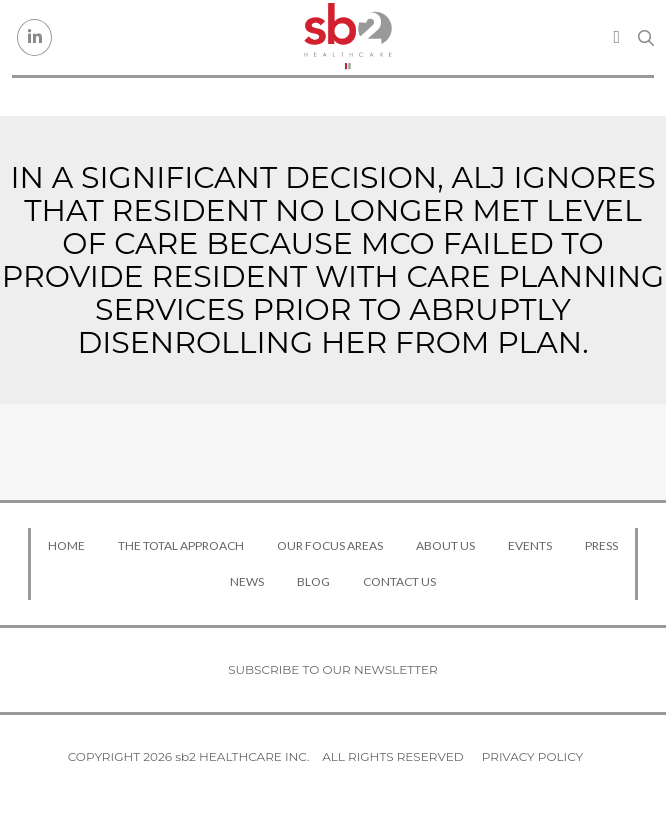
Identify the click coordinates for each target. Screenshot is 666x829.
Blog (313, 581)
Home (66, 545)
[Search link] (646, 38)
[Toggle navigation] (616, 37)
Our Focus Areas (330, 545)
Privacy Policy (532, 756)
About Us (445, 545)
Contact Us (399, 581)
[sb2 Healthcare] (348, 37)
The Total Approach (181, 545)
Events (530, 545)
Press (601, 545)
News (247, 581)
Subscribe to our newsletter (333, 669)
